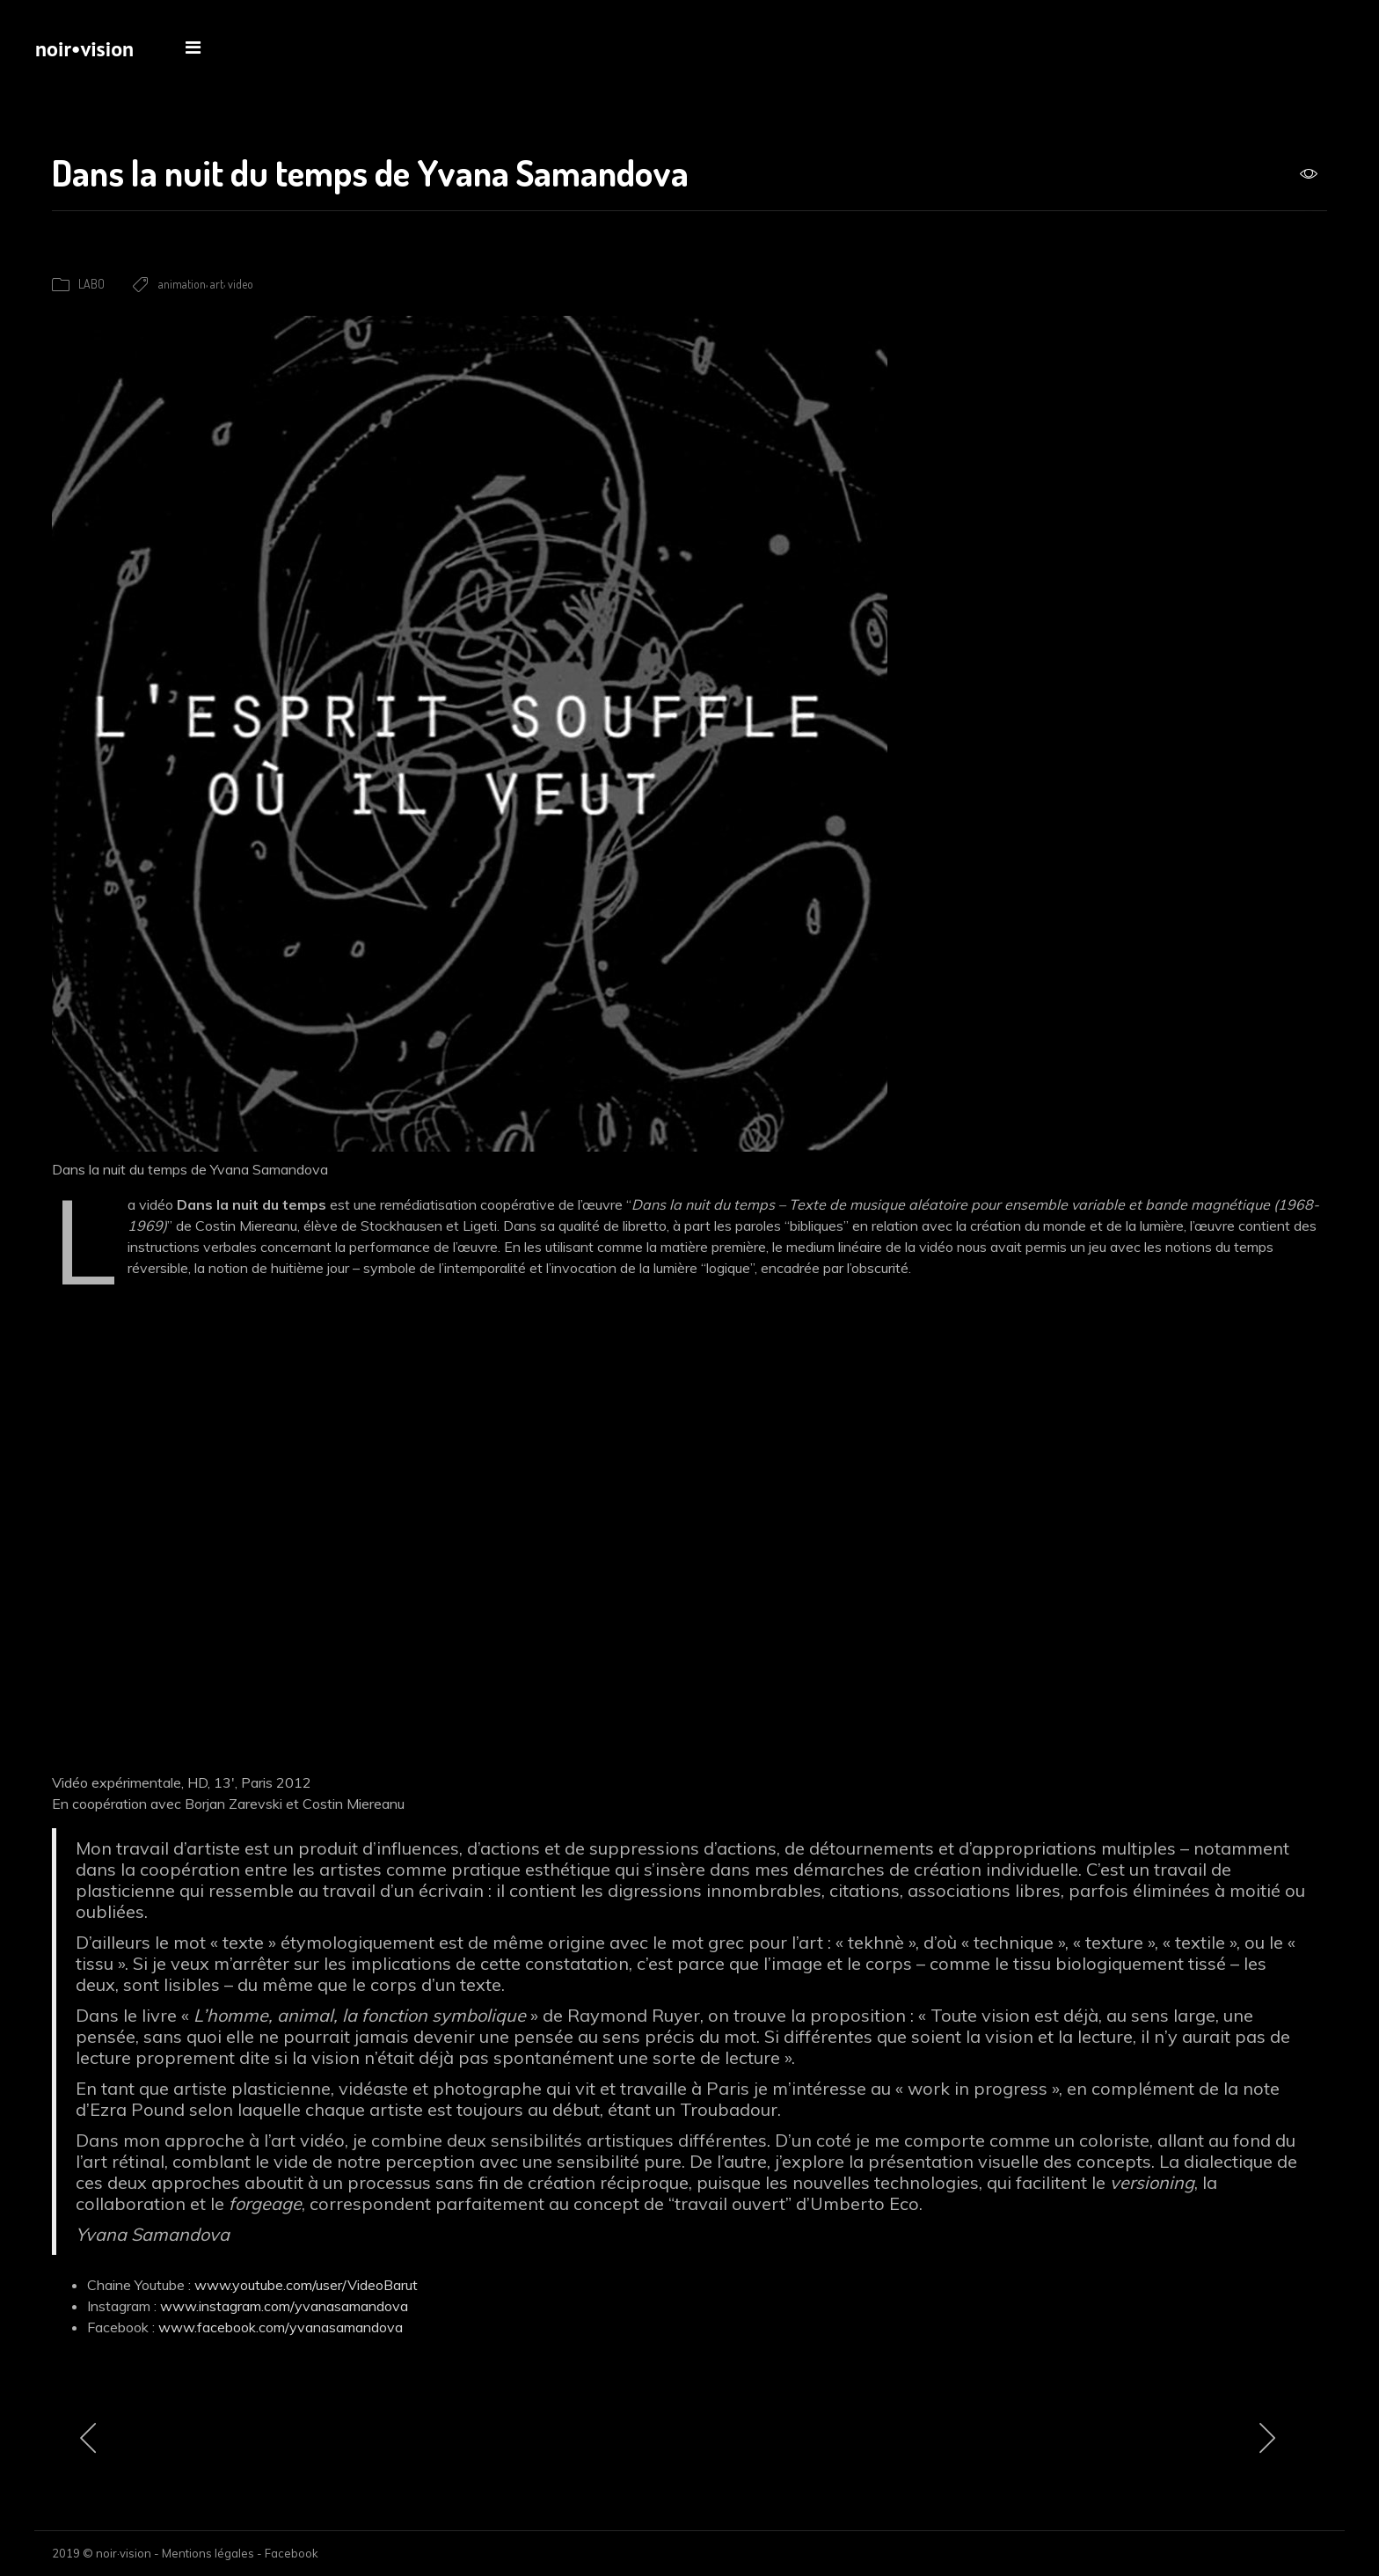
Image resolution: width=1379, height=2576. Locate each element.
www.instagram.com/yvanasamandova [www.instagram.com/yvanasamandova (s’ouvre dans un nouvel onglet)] (284, 2306)
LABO (91, 283)
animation (182, 283)
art (216, 283)
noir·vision (123, 2553)
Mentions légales (208, 2553)
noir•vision (84, 49)
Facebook (291, 2553)
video (240, 283)
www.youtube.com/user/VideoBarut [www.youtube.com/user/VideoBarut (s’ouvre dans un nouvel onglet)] (306, 2285)
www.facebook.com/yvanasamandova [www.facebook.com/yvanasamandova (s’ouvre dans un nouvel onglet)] (280, 2327)
